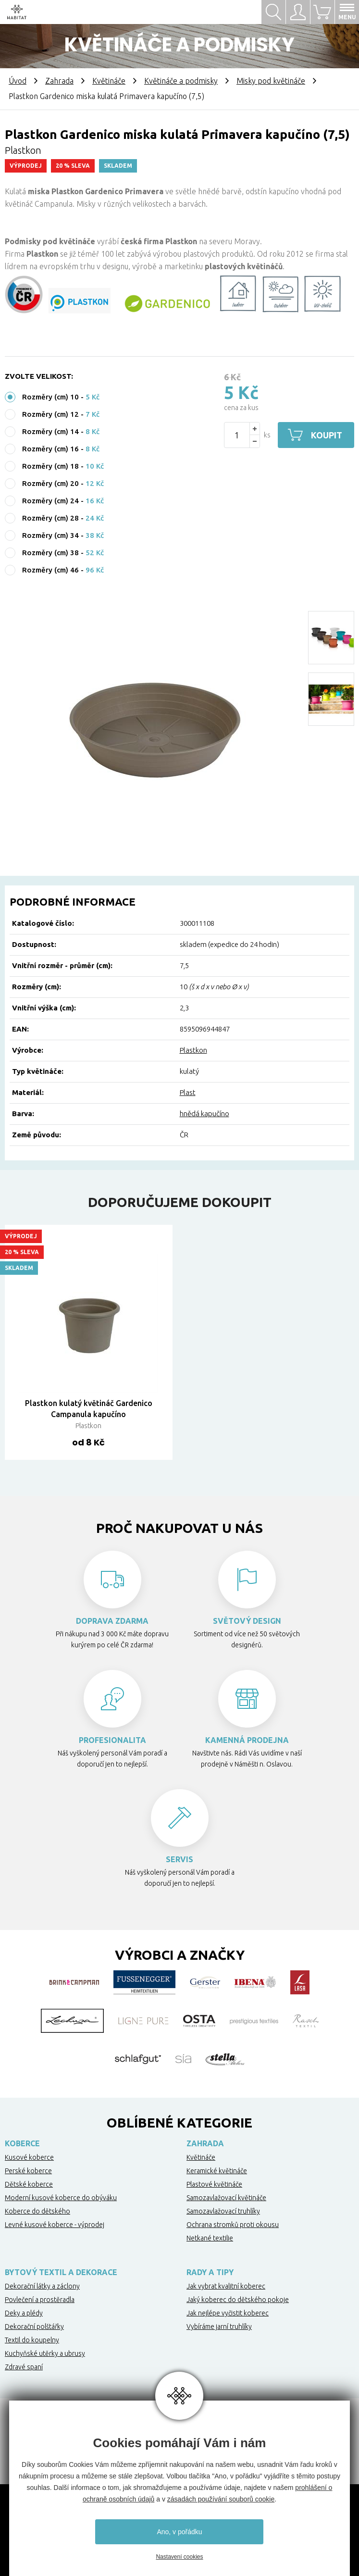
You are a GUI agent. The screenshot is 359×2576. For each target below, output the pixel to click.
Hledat (273, 12)
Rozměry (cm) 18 (50, 466)
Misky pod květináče (270, 80)
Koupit (326, 435)
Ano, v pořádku (179, 2532)
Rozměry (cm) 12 (50, 414)
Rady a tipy (210, 2272)
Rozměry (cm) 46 (50, 570)
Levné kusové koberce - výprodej (54, 2224)
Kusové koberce (29, 2157)
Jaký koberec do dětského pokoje (237, 2299)
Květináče (108, 80)
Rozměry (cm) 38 (50, 552)
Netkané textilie (209, 2238)
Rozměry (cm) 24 (50, 501)
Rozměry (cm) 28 (50, 518)
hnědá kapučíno (204, 1113)
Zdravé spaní (24, 2367)
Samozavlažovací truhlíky (223, 2211)
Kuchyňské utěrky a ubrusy (45, 2353)
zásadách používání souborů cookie (220, 2499)
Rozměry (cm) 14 (50, 431)
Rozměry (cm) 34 (50, 535)
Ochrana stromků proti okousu (232, 2224)
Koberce (22, 2143)
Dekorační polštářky (34, 2326)
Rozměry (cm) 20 (50, 483)
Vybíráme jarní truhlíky (219, 2326)
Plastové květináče (214, 2184)
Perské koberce (28, 2171)
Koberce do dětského (37, 2211)
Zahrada (59, 80)
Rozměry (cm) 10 (50, 397)
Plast (188, 1092)
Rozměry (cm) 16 (50, 449)
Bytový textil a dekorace (61, 2272)
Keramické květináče (216, 2171)
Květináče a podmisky (181, 80)
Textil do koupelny (32, 2340)
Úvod (17, 80)
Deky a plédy (24, 2313)
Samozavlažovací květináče (226, 2198)
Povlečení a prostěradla (39, 2299)
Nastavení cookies (179, 2556)
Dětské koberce (29, 2184)
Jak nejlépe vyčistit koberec (227, 2313)
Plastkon (193, 1050)
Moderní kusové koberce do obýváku (61, 2198)
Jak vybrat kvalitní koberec (225, 2286)
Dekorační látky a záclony (42, 2286)
